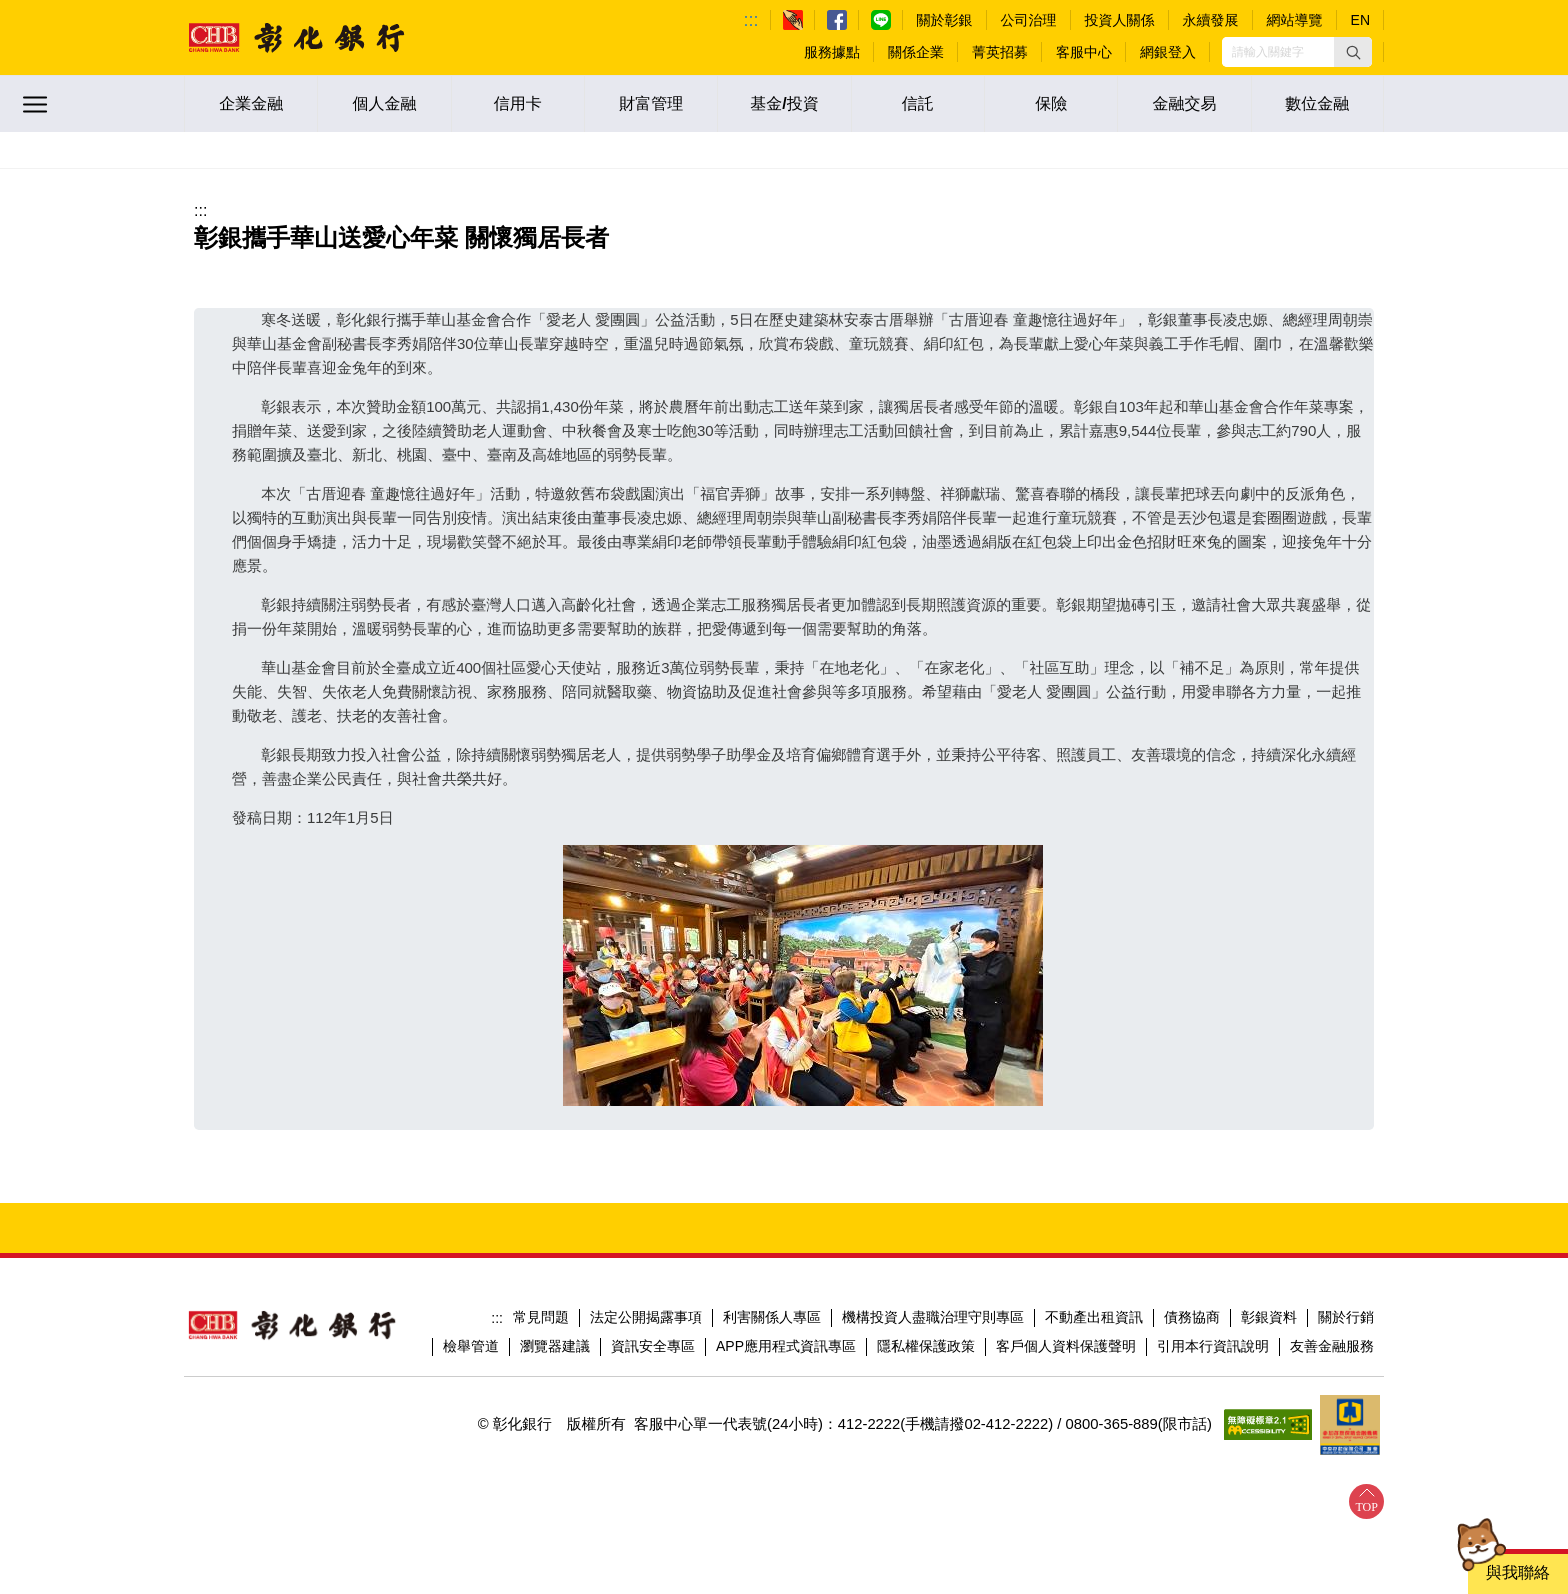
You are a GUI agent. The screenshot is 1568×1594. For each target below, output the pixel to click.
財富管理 (651, 103)
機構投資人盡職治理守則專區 (933, 1317)
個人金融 (384, 103)
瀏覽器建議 (555, 1346)
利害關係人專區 (772, 1317)
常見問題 (541, 1317)
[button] (1353, 52)
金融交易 (1184, 103)
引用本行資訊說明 (1213, 1346)
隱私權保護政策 (926, 1346)
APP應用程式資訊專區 (786, 1346)
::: (751, 20)
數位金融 (1317, 103)
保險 (1051, 103)
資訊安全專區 (653, 1346)
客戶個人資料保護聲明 (1066, 1346)
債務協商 (1192, 1317)
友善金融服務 (1332, 1346)
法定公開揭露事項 (646, 1317)
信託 (918, 103)
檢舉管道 (471, 1346)
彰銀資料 (1269, 1317)
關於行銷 (1346, 1317)
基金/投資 (784, 103)
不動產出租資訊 (1094, 1317)
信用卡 (518, 103)
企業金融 (251, 103)
